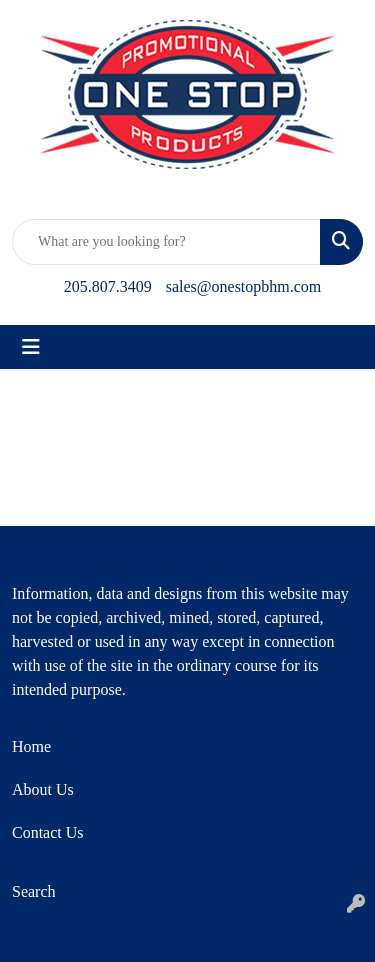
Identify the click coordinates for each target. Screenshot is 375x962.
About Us (43, 789)
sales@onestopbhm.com (244, 286)
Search (34, 891)
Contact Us (48, 832)
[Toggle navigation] (31, 347)
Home (31, 746)
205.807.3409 (108, 286)
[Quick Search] (166, 242)
